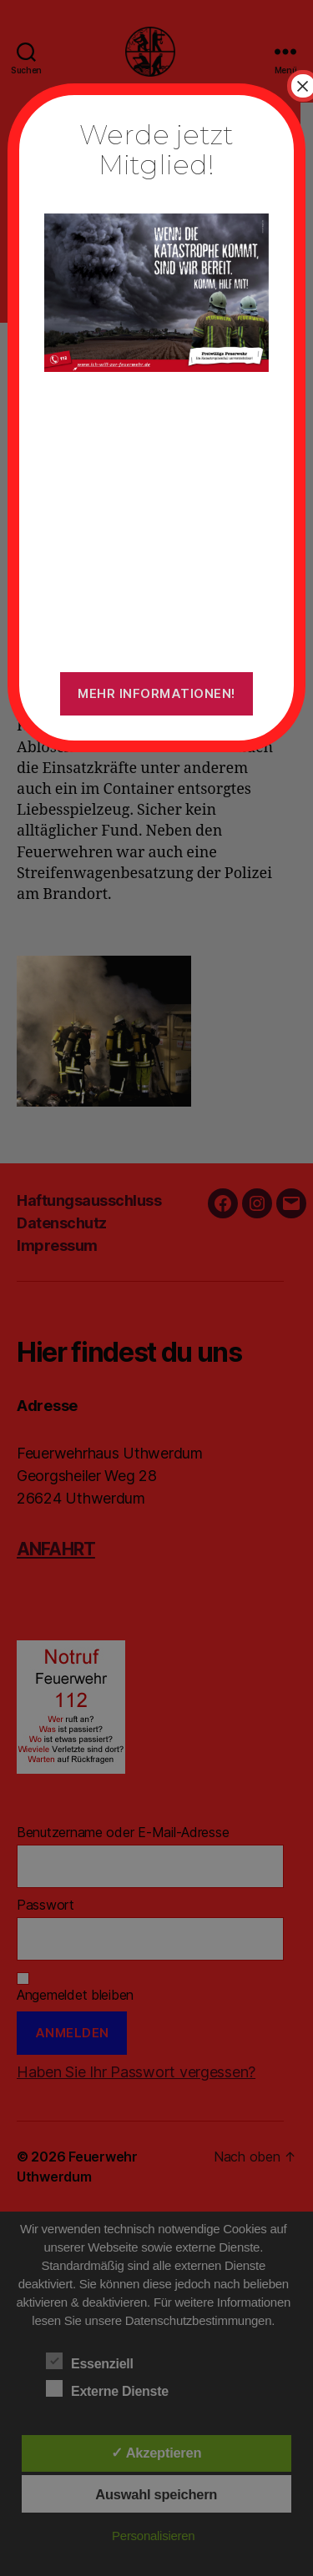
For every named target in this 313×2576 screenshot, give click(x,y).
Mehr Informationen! (156, 693)
